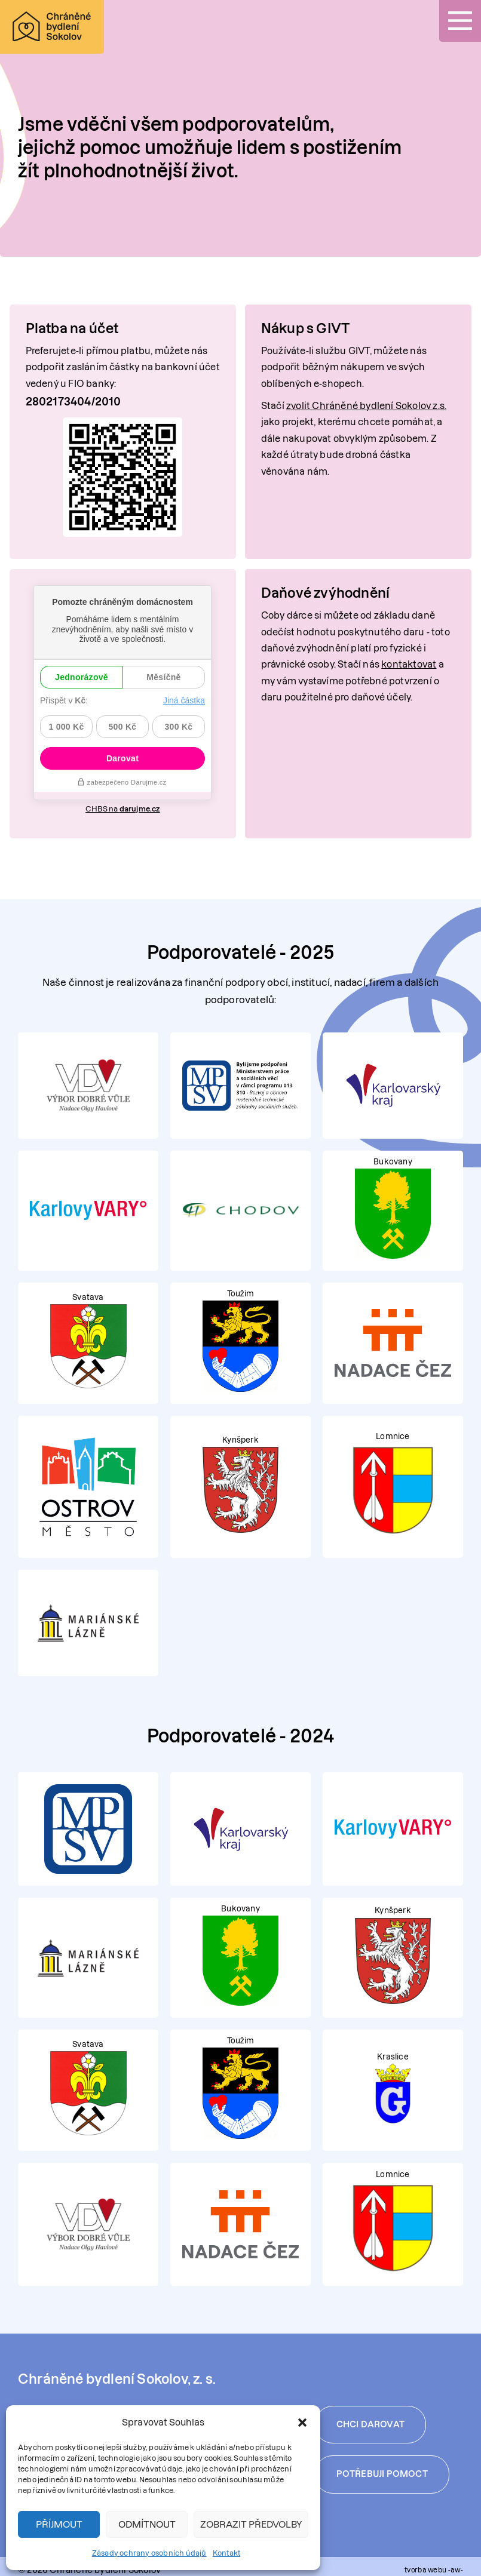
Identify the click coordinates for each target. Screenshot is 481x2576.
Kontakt (226, 2553)
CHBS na (122, 801)
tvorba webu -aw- (434, 2562)
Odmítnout (147, 2524)
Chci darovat (370, 2414)
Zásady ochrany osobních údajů (149, 2553)
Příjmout (59, 2524)
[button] (302, 2423)
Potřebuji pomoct (382, 2465)
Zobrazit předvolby (251, 2524)
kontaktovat (408, 664)
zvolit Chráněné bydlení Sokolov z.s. (366, 406)
